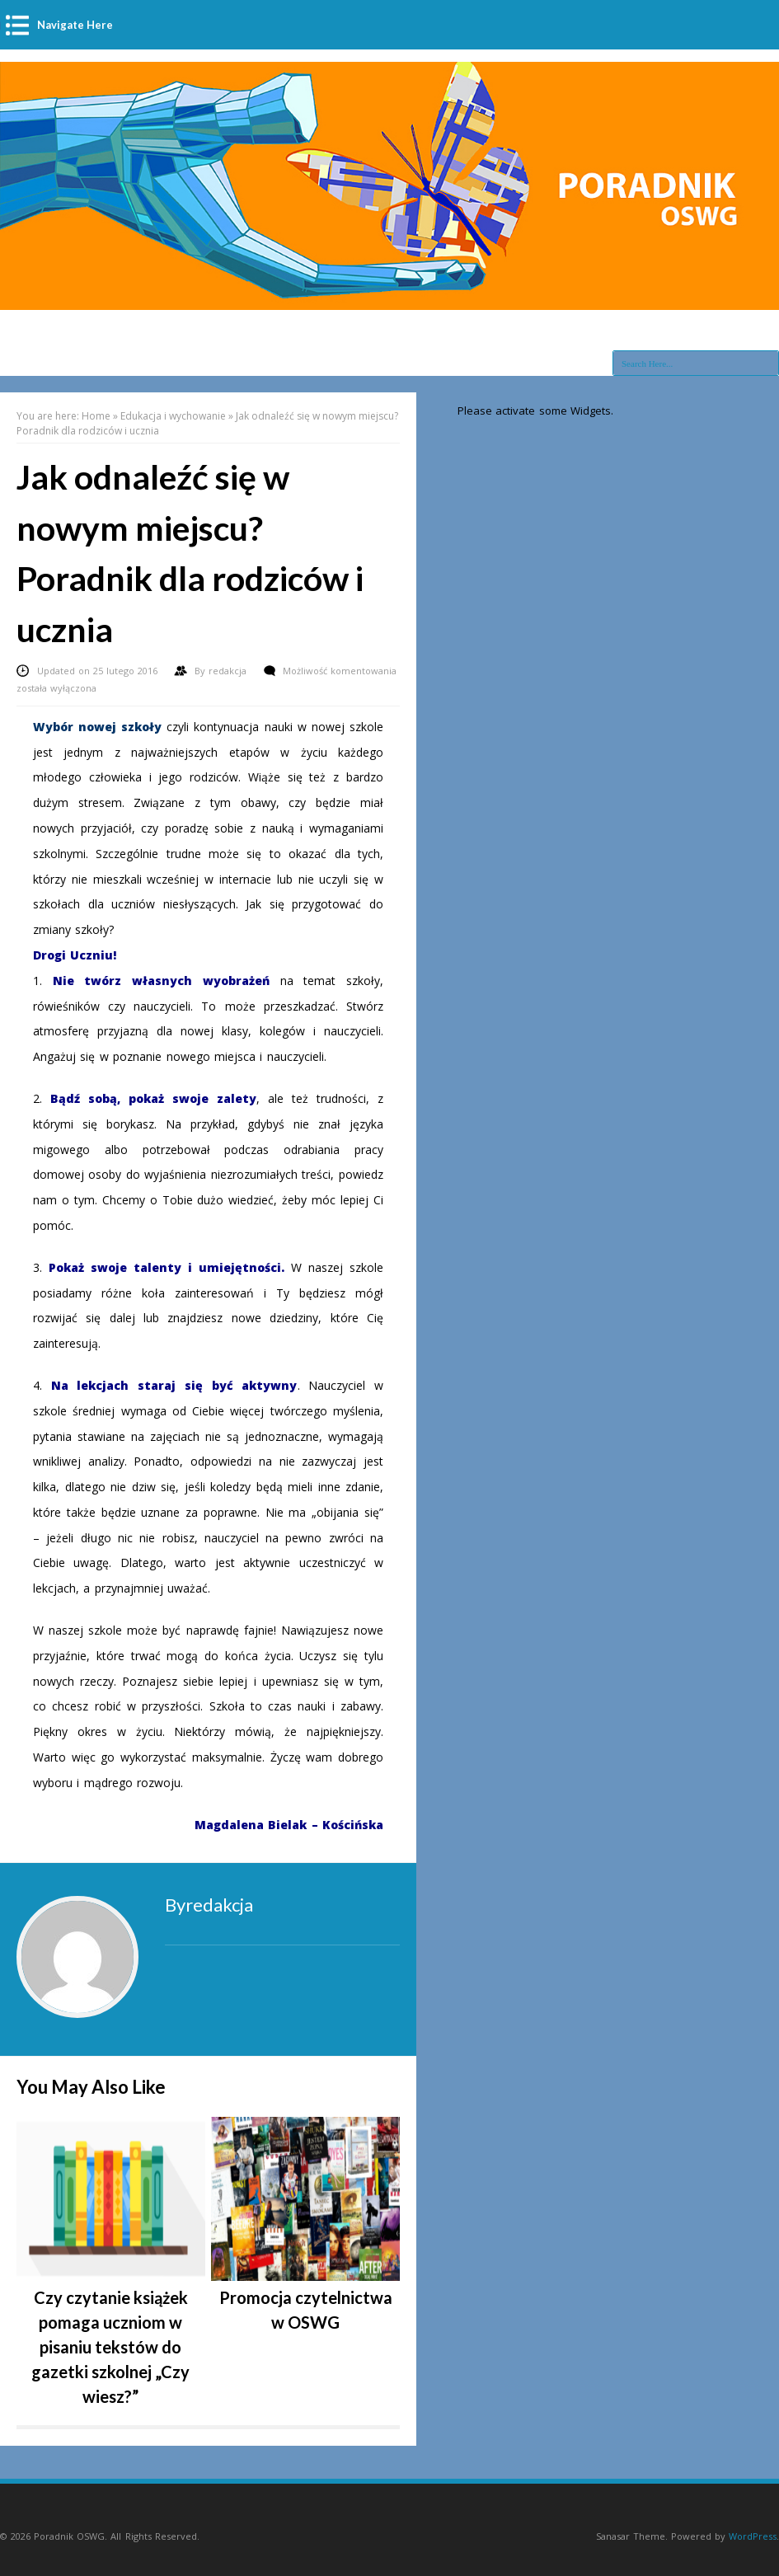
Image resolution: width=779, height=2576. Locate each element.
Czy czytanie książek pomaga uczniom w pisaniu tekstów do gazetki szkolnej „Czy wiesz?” (110, 2346)
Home (96, 416)
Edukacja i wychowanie (173, 416)
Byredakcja (209, 1904)
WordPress (753, 2536)
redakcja (229, 670)
